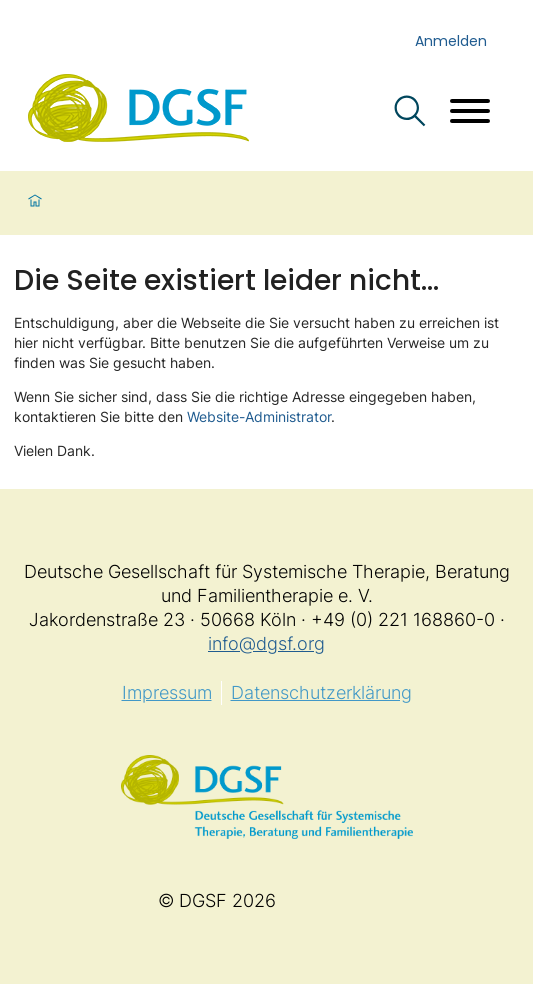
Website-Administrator (259, 416)
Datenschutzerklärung (321, 692)
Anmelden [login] (451, 41)
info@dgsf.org (266, 643)
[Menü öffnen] (470, 113)
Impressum (167, 692)
